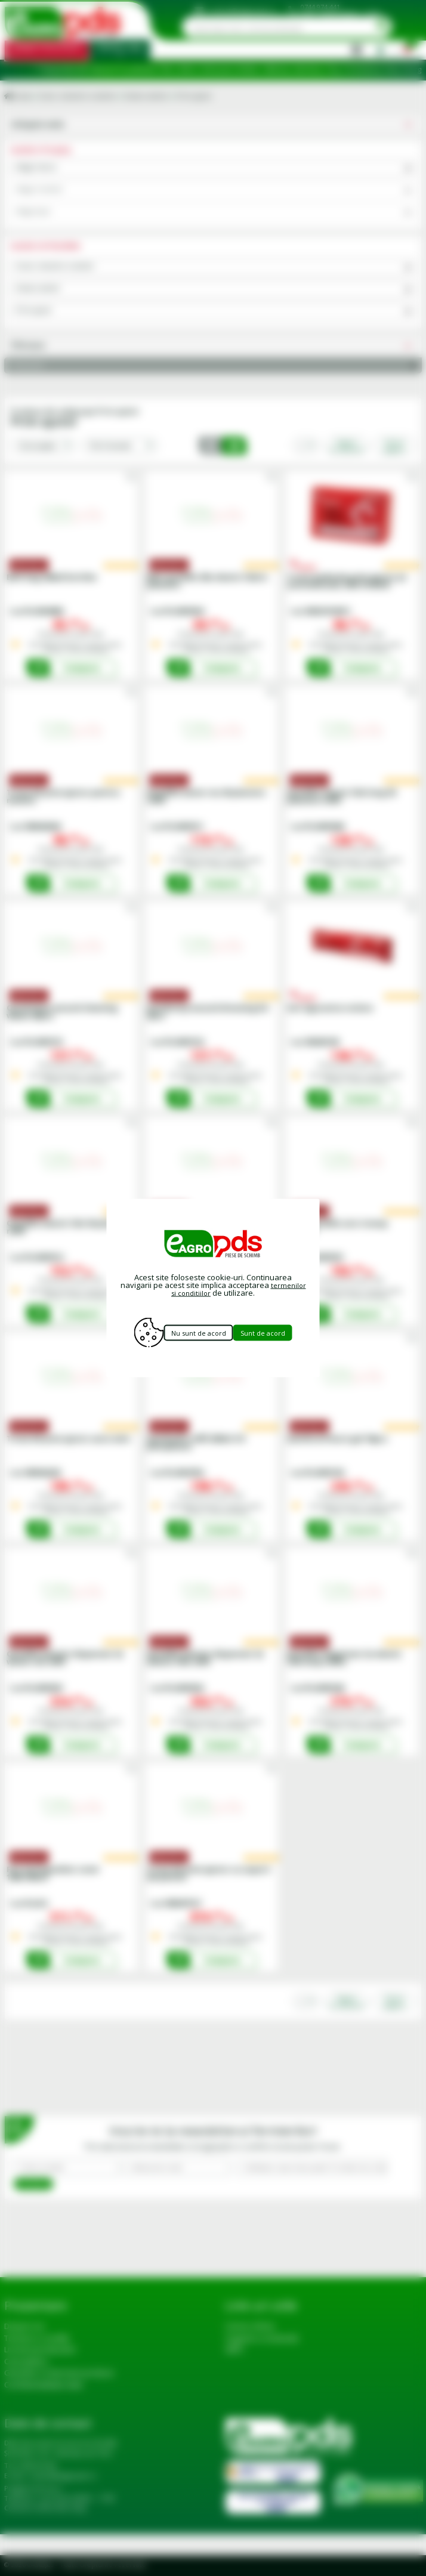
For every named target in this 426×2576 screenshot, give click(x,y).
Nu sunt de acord (197, 1332)
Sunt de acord (277, 1332)
